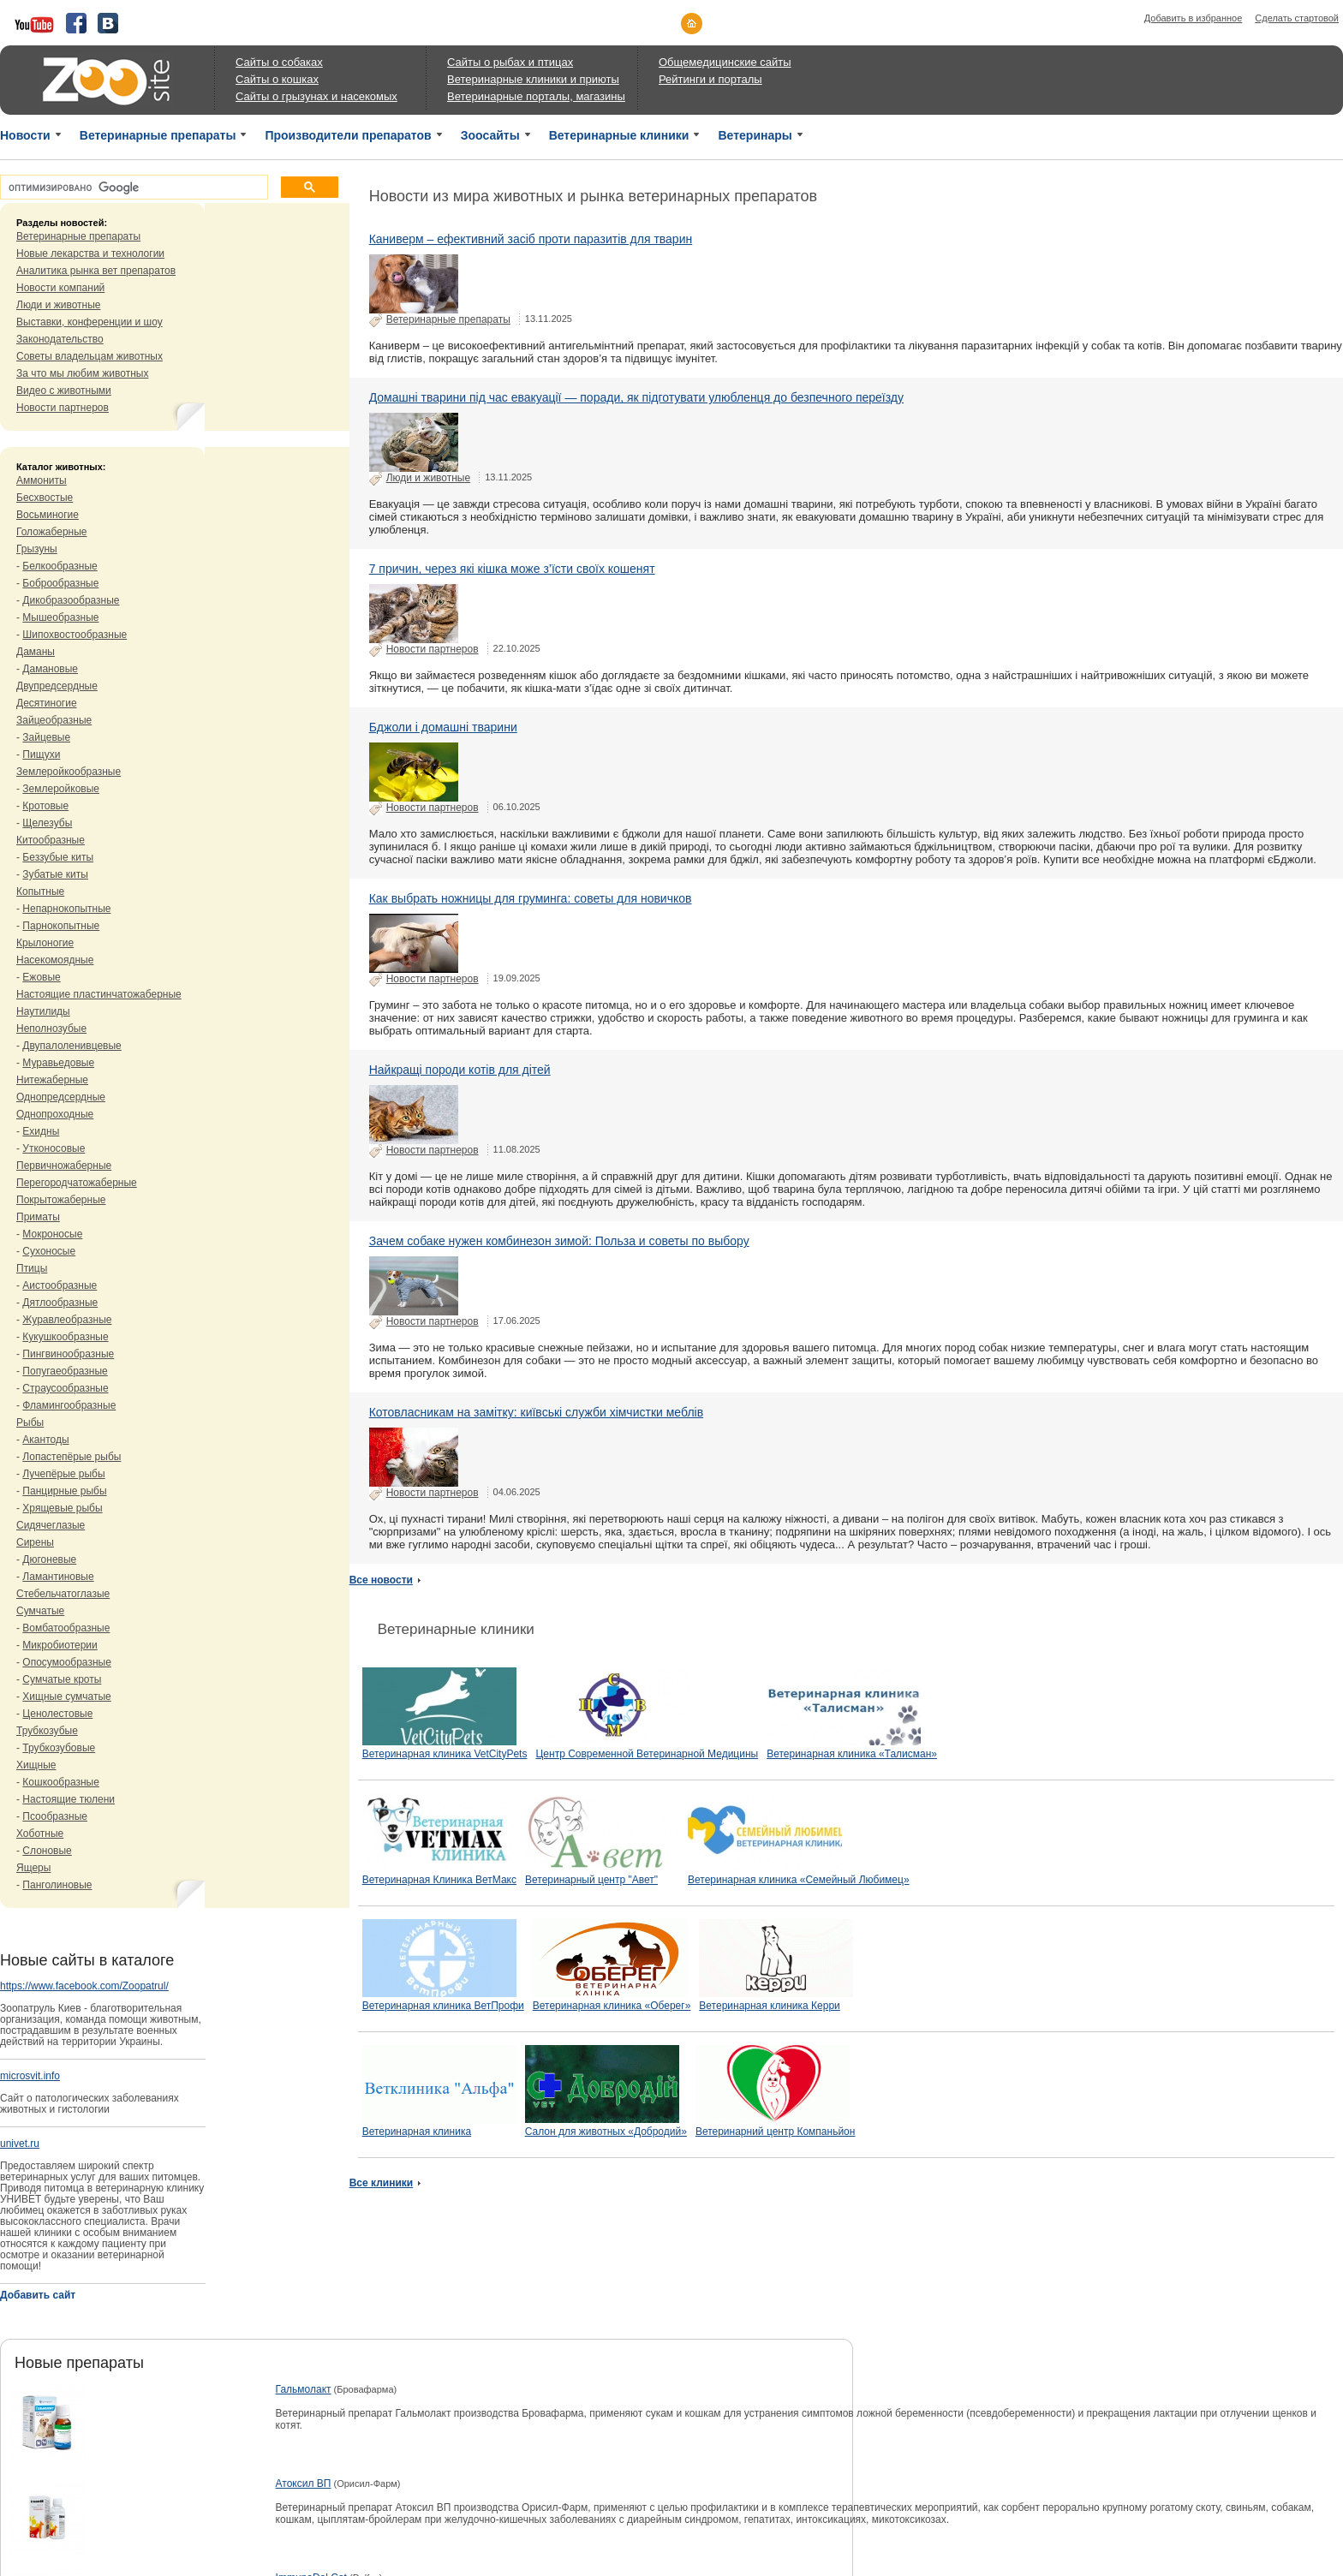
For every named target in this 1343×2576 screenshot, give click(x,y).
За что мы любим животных (82, 373)
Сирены (35, 1542)
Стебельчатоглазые (63, 1594)
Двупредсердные (57, 686)
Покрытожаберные (60, 1200)
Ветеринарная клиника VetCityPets (445, 1754)
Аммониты (41, 480)
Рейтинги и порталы (710, 79)
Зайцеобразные (54, 720)
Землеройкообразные (68, 772)
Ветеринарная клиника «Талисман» (852, 1754)
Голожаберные (51, 532)
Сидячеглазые (50, 1525)
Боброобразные (60, 583)
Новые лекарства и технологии (90, 253)
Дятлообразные (60, 1303)
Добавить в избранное (1193, 18)
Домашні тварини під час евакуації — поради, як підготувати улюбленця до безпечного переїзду (636, 397)
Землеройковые (60, 789)
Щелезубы (47, 823)
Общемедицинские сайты (725, 62)
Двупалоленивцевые (71, 1046)
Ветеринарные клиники (619, 135)
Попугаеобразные (64, 1371)
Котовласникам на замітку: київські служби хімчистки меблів (536, 1412)
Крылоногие (45, 943)
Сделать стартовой (1297, 18)
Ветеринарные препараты (158, 135)
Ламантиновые (57, 1577)
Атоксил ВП (303, 2484)
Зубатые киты (55, 874)
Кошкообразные (60, 1782)
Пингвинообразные (68, 1354)
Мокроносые (52, 1234)
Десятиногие (46, 703)
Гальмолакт (303, 2389)
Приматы (38, 1217)
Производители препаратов (348, 135)
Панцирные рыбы (64, 1491)
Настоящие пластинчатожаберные (99, 994)
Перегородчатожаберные (76, 1183)
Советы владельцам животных (89, 356)
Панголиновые (57, 1885)
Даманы (35, 652)
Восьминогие (47, 515)
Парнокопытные (60, 926)
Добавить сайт (37, 2295)
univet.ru (19, 2144)
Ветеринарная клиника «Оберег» (612, 2006)
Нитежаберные (52, 1080)
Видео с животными (63, 391)
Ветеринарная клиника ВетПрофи (443, 2006)
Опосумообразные (66, 1662)
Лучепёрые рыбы (63, 1474)
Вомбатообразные (66, 1628)
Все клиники (381, 2183)
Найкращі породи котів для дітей (460, 1069)
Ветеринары (754, 135)
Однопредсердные (60, 1097)
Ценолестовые (57, 1714)
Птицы (31, 1268)
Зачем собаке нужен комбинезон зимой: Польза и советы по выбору (559, 1241)
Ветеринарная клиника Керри (769, 2006)
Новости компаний (60, 288)
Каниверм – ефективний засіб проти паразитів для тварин (531, 239)
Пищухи (41, 754)
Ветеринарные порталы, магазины (536, 96)
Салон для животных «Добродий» (606, 2132)
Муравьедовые (58, 1063)
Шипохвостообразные (74, 635)
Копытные (40, 891)
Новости (25, 135)
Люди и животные (58, 305)
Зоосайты (490, 135)
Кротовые (45, 806)
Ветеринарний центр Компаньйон (775, 2132)
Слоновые (46, 1851)
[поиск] (132, 187)
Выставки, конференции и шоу (89, 322)
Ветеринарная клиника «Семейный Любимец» (799, 1880)
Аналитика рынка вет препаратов (96, 271)
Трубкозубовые (58, 1748)
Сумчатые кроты (61, 1679)
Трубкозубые (47, 1731)
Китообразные (50, 840)
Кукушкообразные (65, 1337)
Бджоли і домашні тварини (443, 727)
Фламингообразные (69, 1405)
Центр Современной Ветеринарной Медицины (646, 1754)
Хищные (36, 1765)
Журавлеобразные (66, 1320)
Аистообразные (59, 1285)
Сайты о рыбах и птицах (510, 62)
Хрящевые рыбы (62, 1508)
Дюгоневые (49, 1559)
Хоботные (39, 1834)
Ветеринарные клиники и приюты (533, 79)
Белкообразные (59, 566)
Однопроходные (54, 1114)
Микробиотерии (59, 1645)
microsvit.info (30, 2076)
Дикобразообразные (70, 600)
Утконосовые (53, 1148)
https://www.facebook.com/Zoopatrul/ (84, 1986)
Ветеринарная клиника (416, 2132)
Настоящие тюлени (68, 1799)
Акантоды (45, 1440)
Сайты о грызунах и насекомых (316, 96)
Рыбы (30, 1422)
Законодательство (60, 339)
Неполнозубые (51, 1029)
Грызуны (36, 549)
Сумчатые (40, 1611)
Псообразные (54, 1816)
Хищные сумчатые (66, 1696)
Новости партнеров (62, 408)
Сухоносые (48, 1251)
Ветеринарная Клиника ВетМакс (439, 1880)
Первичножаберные (63, 1166)
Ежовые (41, 977)
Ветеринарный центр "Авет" (591, 1880)
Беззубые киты (57, 857)
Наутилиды (43, 1011)
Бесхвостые (44, 498)
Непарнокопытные (66, 909)
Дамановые (50, 669)
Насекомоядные (54, 960)
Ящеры (33, 1868)
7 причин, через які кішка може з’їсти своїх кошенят (512, 568)
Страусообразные (65, 1388)
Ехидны (40, 1131)
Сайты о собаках (279, 62)
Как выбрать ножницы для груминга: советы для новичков (530, 898)
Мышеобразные (60, 617)
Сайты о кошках (277, 79)
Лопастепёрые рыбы (71, 1457)
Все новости (381, 1580)
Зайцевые (46, 737)
